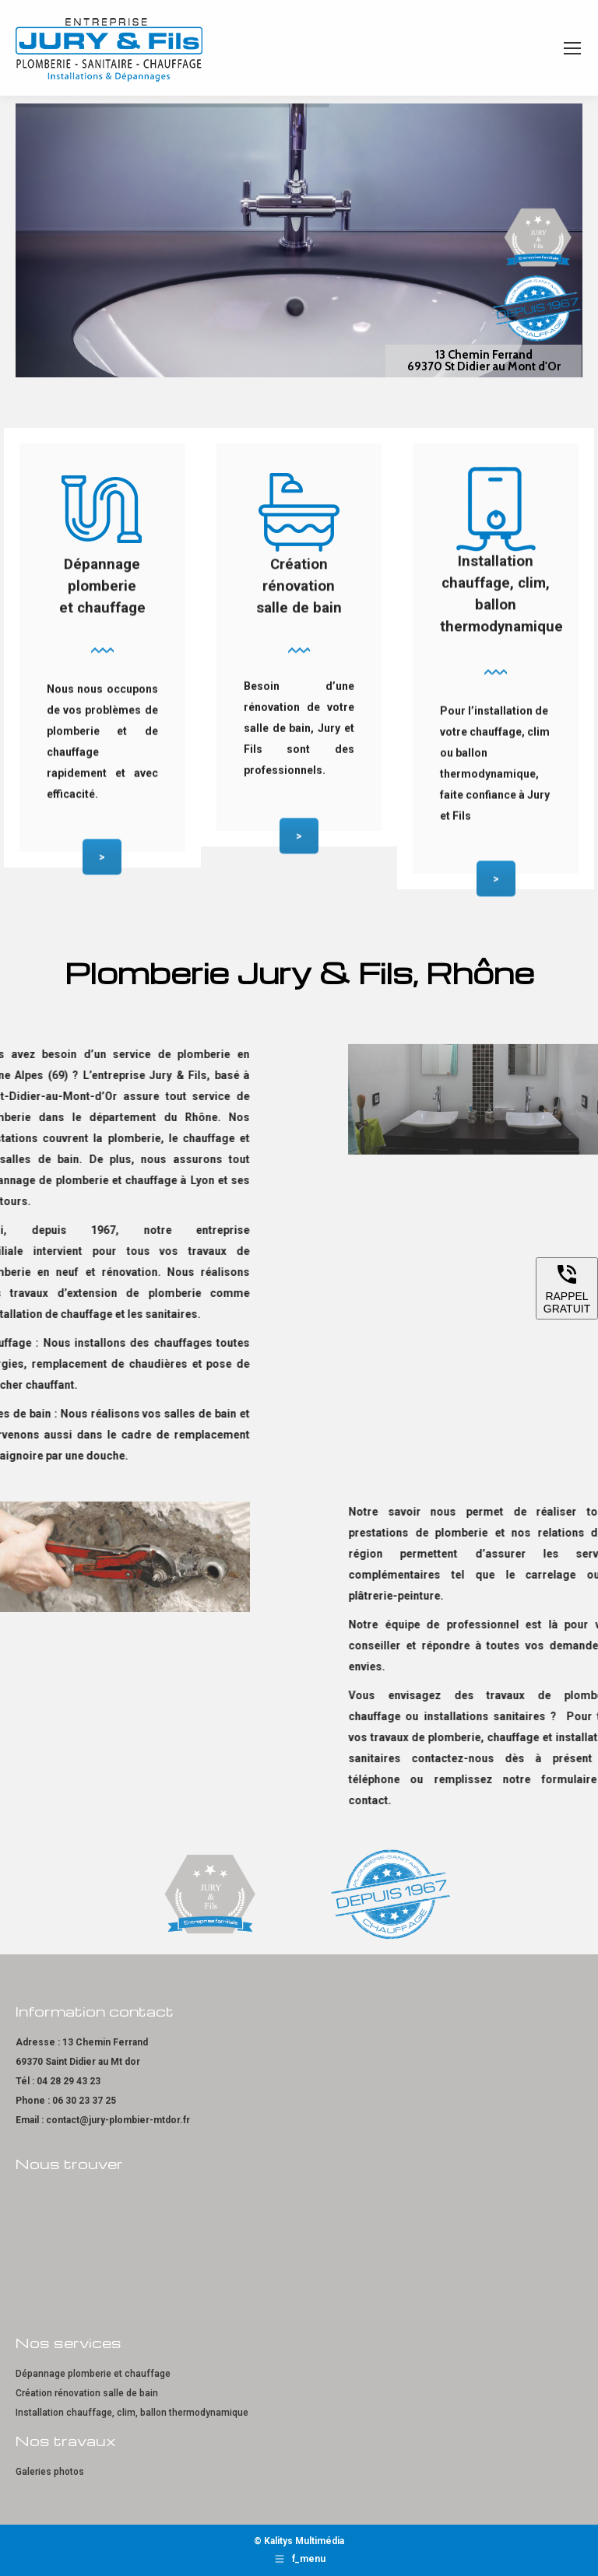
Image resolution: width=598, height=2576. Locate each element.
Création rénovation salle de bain (87, 2393)
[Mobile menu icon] (572, 48)
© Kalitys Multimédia (299, 2541)
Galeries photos (50, 2471)
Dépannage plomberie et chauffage (93, 2373)
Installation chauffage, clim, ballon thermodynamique (132, 2412)
